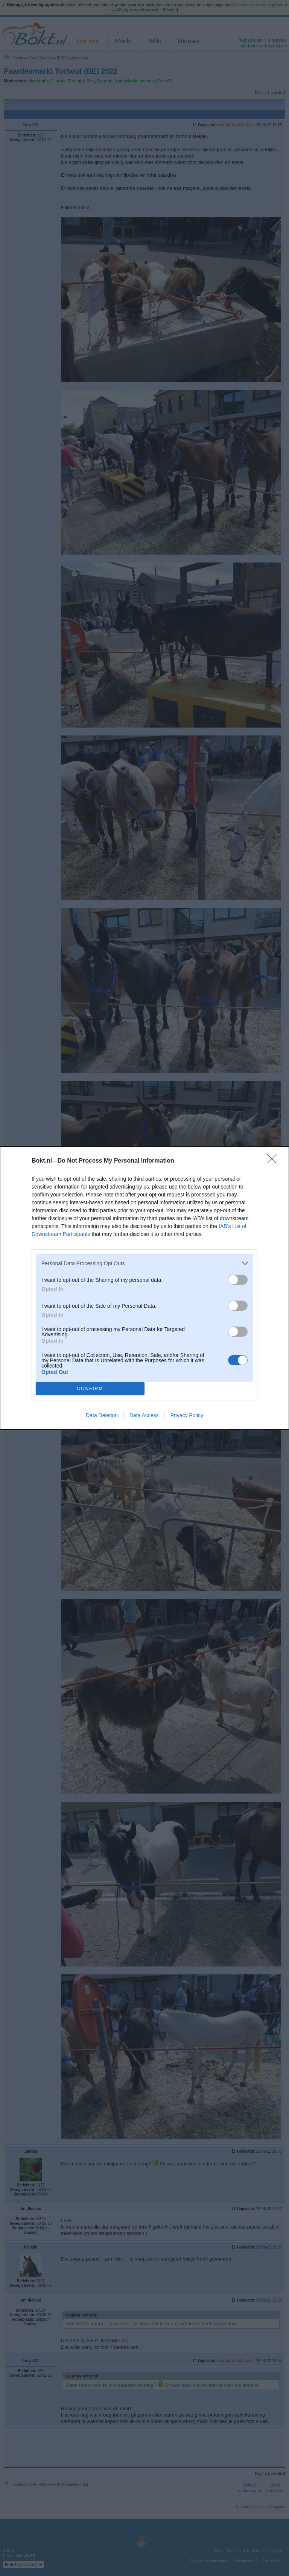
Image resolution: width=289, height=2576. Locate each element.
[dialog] (144, 1288)
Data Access (144, 1415)
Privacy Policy (186, 1415)
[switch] (238, 1280)
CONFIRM (90, 1389)
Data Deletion (102, 1415)
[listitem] (144, 1263)
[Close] (274, 1161)
